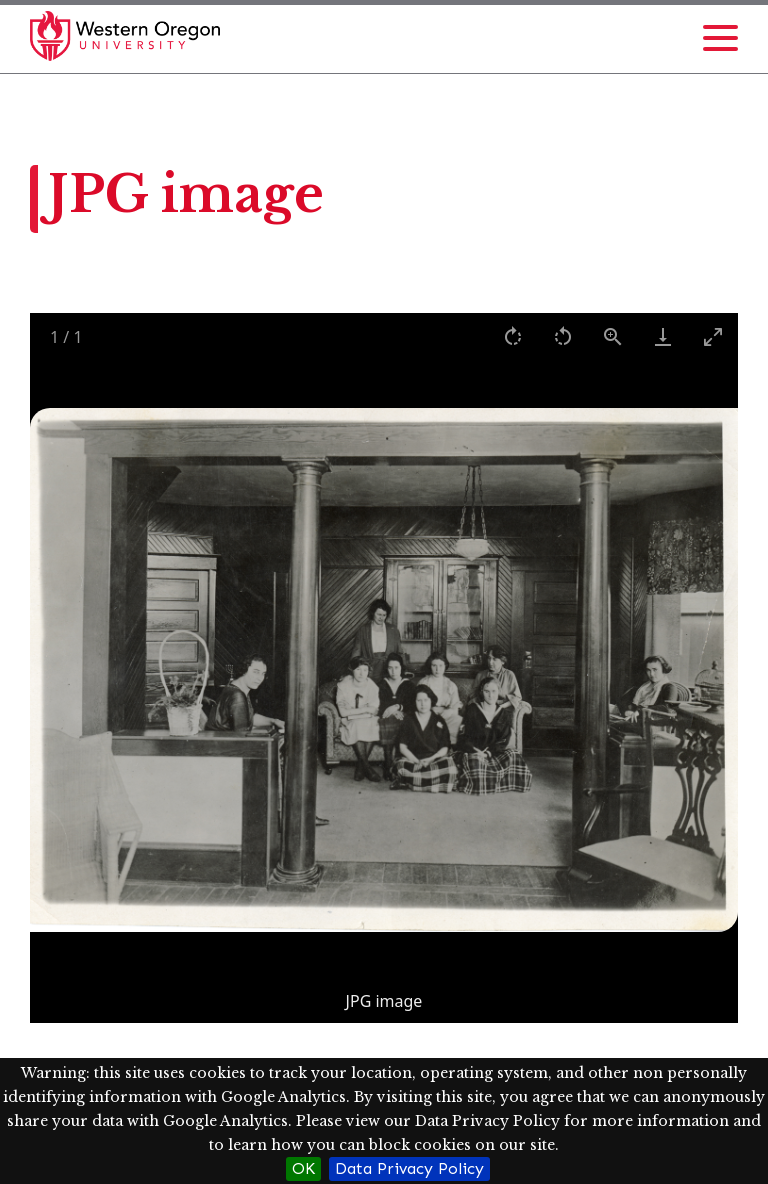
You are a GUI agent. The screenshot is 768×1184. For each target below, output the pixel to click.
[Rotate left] (563, 336)
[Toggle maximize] (713, 336)
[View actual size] (613, 336)
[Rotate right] (513, 336)
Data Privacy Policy (409, 1168)
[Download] (663, 336)
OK (303, 1168)
